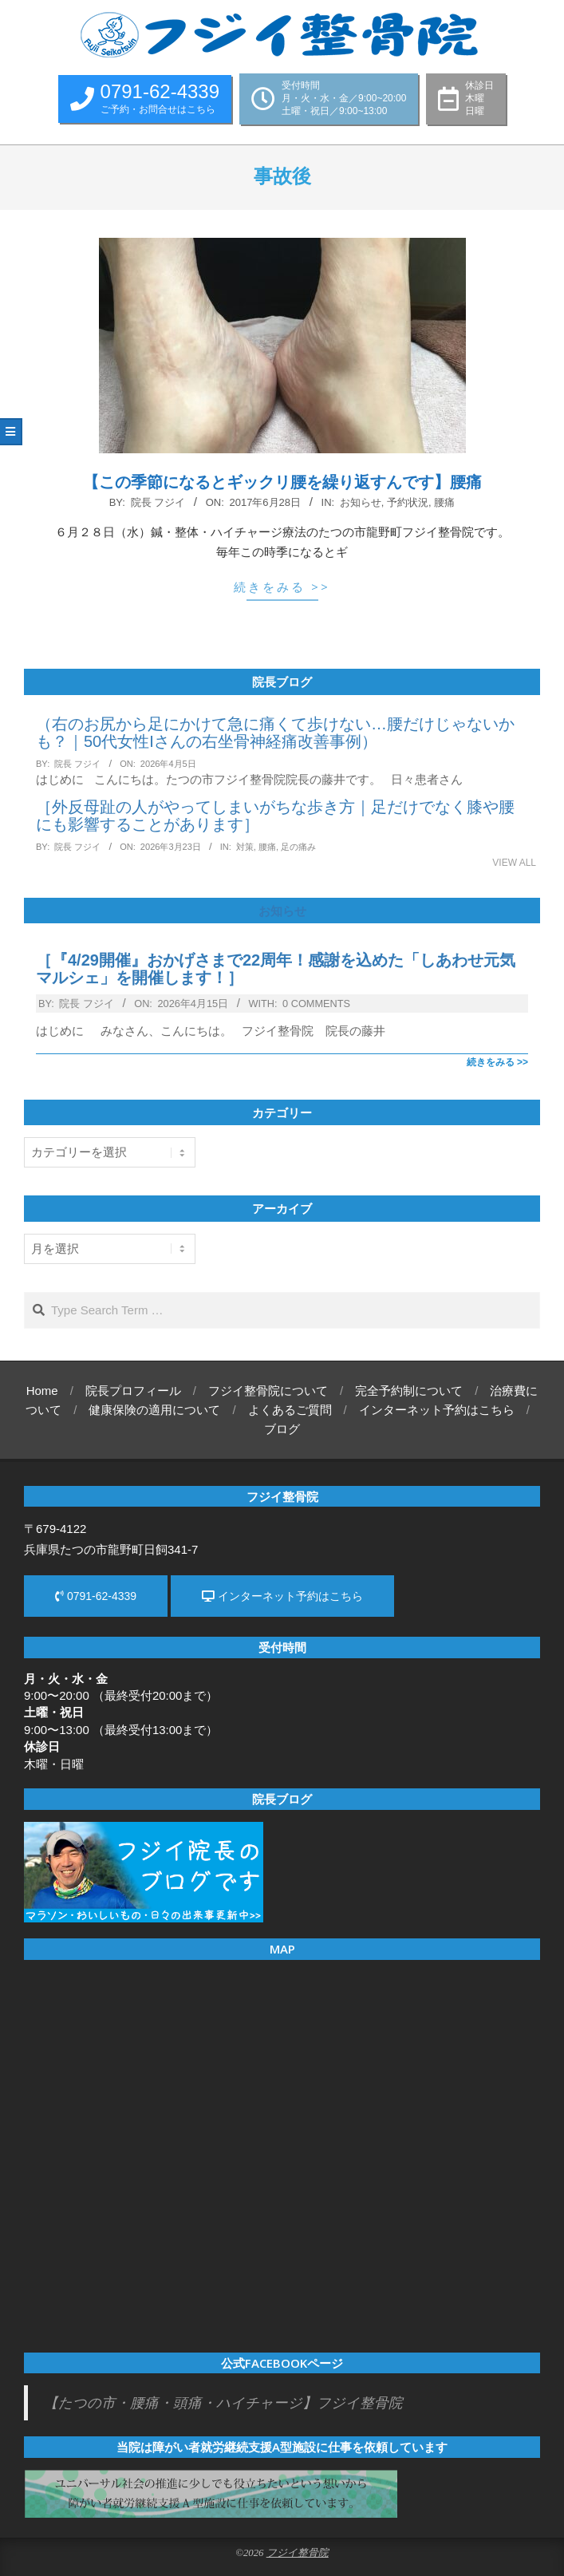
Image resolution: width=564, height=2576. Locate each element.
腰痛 (444, 502)
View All (514, 862)
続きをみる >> (282, 587)
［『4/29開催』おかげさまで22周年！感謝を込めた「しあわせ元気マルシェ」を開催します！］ (275, 968)
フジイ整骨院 (297, 2552)
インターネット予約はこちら (282, 1596)
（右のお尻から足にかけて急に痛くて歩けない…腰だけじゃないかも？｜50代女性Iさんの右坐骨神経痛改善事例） (275, 732)
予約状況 (407, 502)
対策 (245, 846)
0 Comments (316, 1003)
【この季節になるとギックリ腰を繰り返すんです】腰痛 (282, 482)
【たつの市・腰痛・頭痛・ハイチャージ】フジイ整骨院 (223, 2403)
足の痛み (298, 846)
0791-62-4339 (95, 1596)
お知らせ (360, 502)
